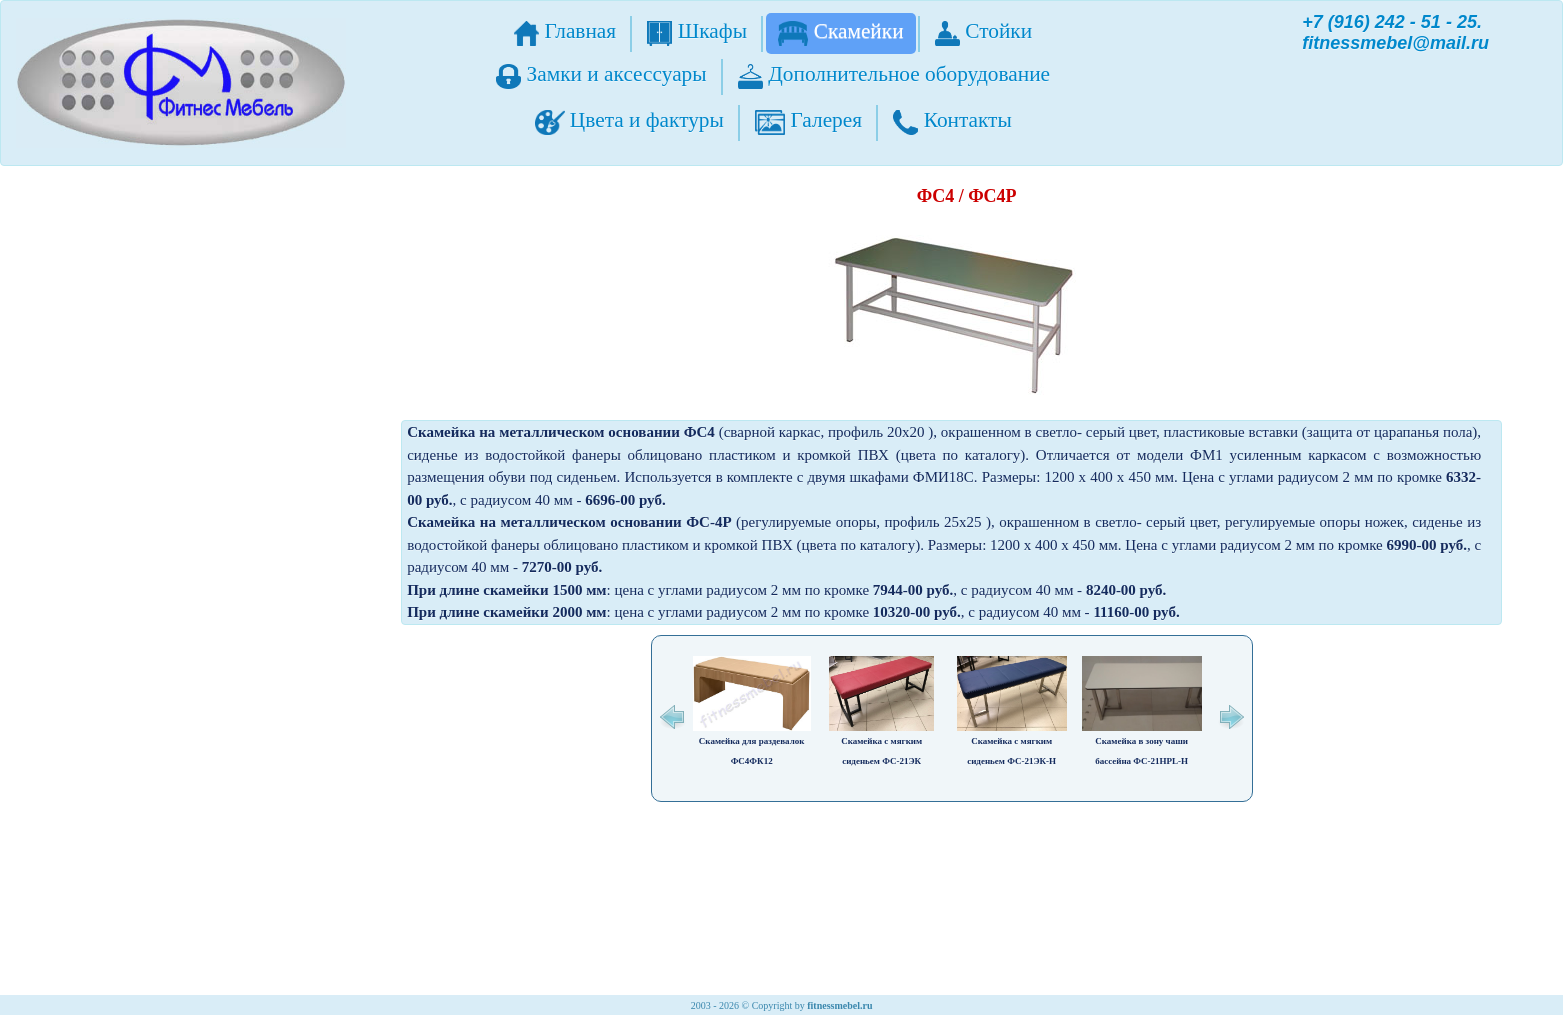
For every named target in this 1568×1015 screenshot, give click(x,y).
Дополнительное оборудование (894, 75)
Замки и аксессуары (601, 75)
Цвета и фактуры (629, 121)
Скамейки (840, 32)
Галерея (808, 121)
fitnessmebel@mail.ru (1395, 43)
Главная (565, 32)
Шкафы (697, 32)
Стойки (983, 32)
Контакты (952, 121)
